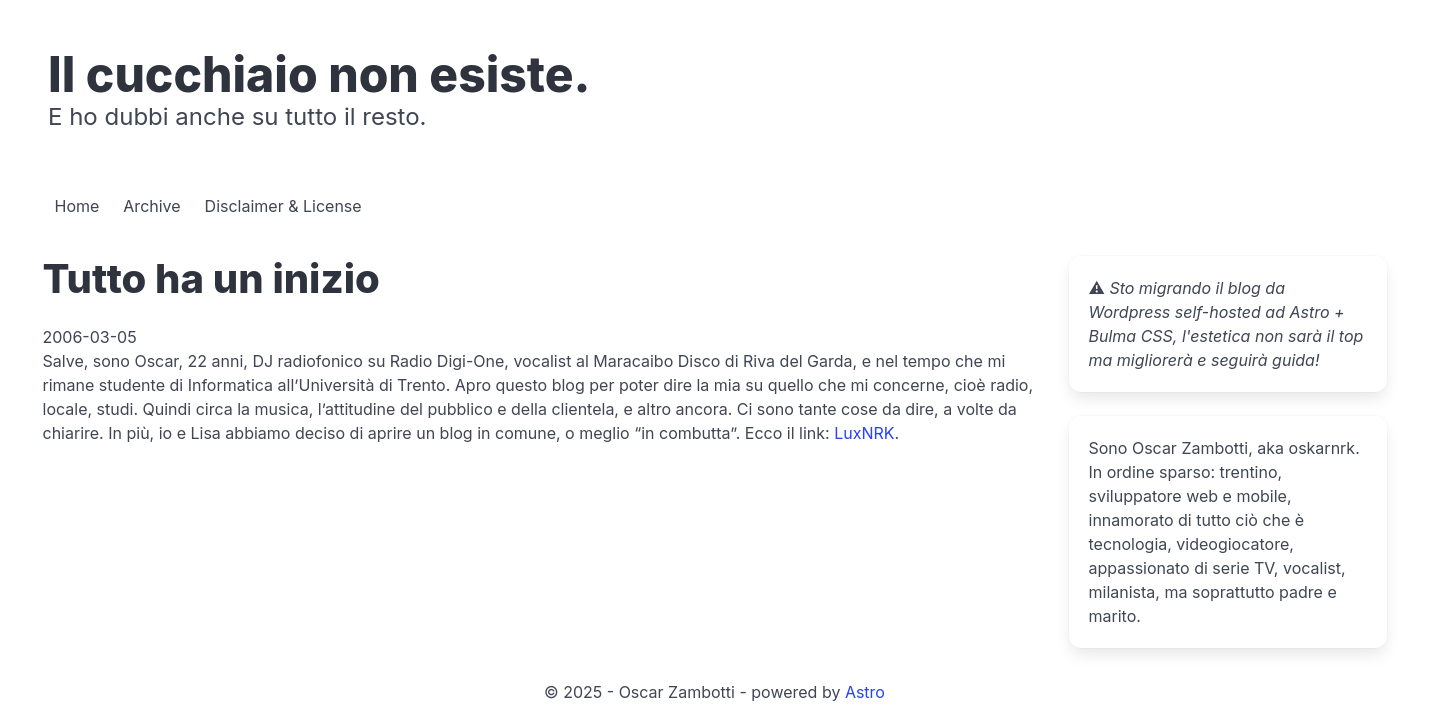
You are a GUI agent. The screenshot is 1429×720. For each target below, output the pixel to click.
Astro (865, 692)
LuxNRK (864, 433)
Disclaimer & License (283, 206)
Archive (151, 206)
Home (77, 206)
